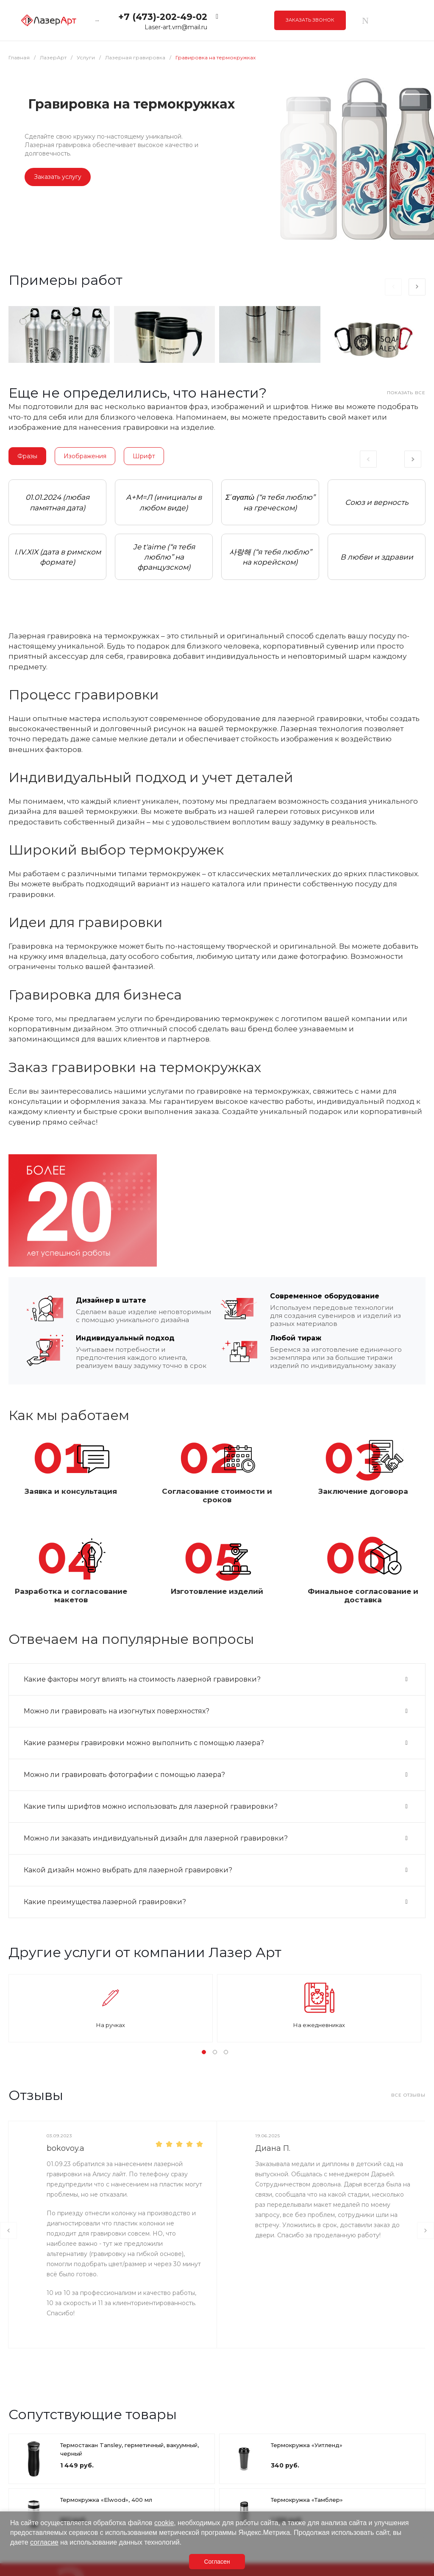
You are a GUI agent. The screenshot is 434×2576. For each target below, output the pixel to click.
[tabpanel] (57, 529)
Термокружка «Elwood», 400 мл (106, 2499)
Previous (371, 459)
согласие (44, 2542)
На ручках (110, 2025)
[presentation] (393, 286)
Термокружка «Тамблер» (307, 2499)
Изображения (85, 456)
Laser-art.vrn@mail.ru (176, 27)
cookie (164, 2522)
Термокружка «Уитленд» (306, 2445)
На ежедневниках (319, 2025)
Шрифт (144, 456)
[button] (203, 2052)
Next (412, 459)
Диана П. (272, 2148)
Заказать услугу (57, 177)
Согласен (217, 2561)
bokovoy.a (65, 2148)
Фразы (27, 456)
